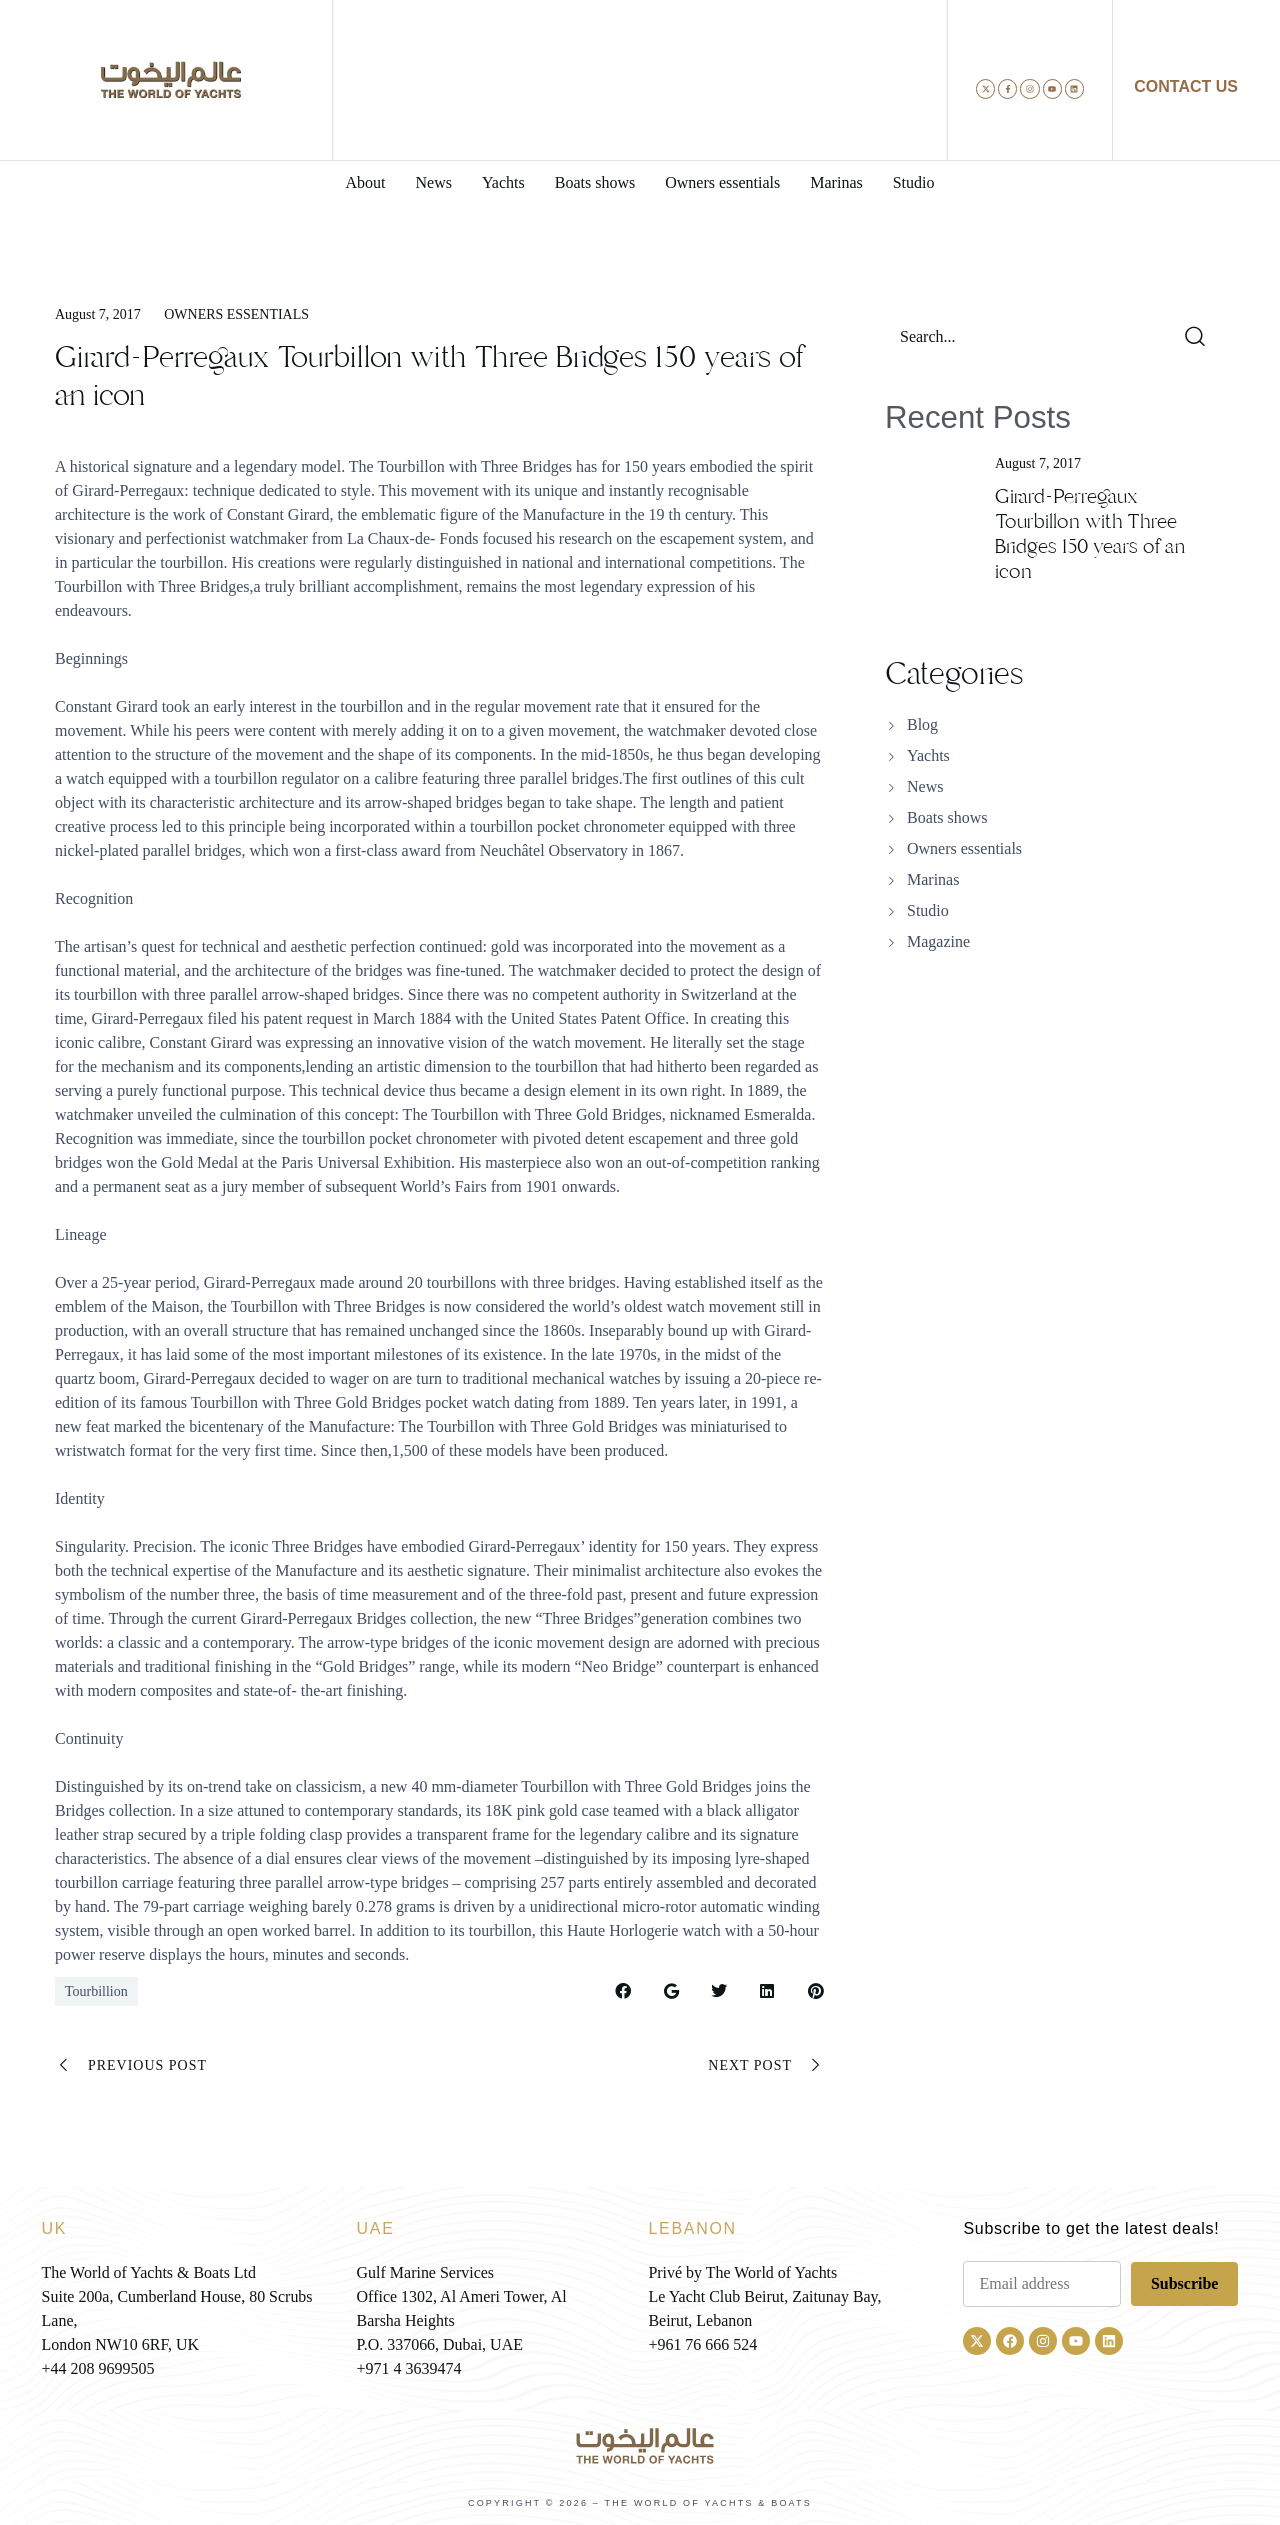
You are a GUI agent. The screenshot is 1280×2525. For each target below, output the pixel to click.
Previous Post (131, 2066)
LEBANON (692, 2228)
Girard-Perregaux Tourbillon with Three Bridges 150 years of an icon (1090, 534)
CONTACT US (1186, 86)
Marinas (933, 879)
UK (55, 2228)
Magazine (938, 941)
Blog (922, 724)
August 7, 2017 (98, 314)
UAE (376, 2228)
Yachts (928, 755)
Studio (928, 910)
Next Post (766, 2066)
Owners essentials (236, 314)
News (925, 786)
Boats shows (947, 817)
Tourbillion (96, 1991)
